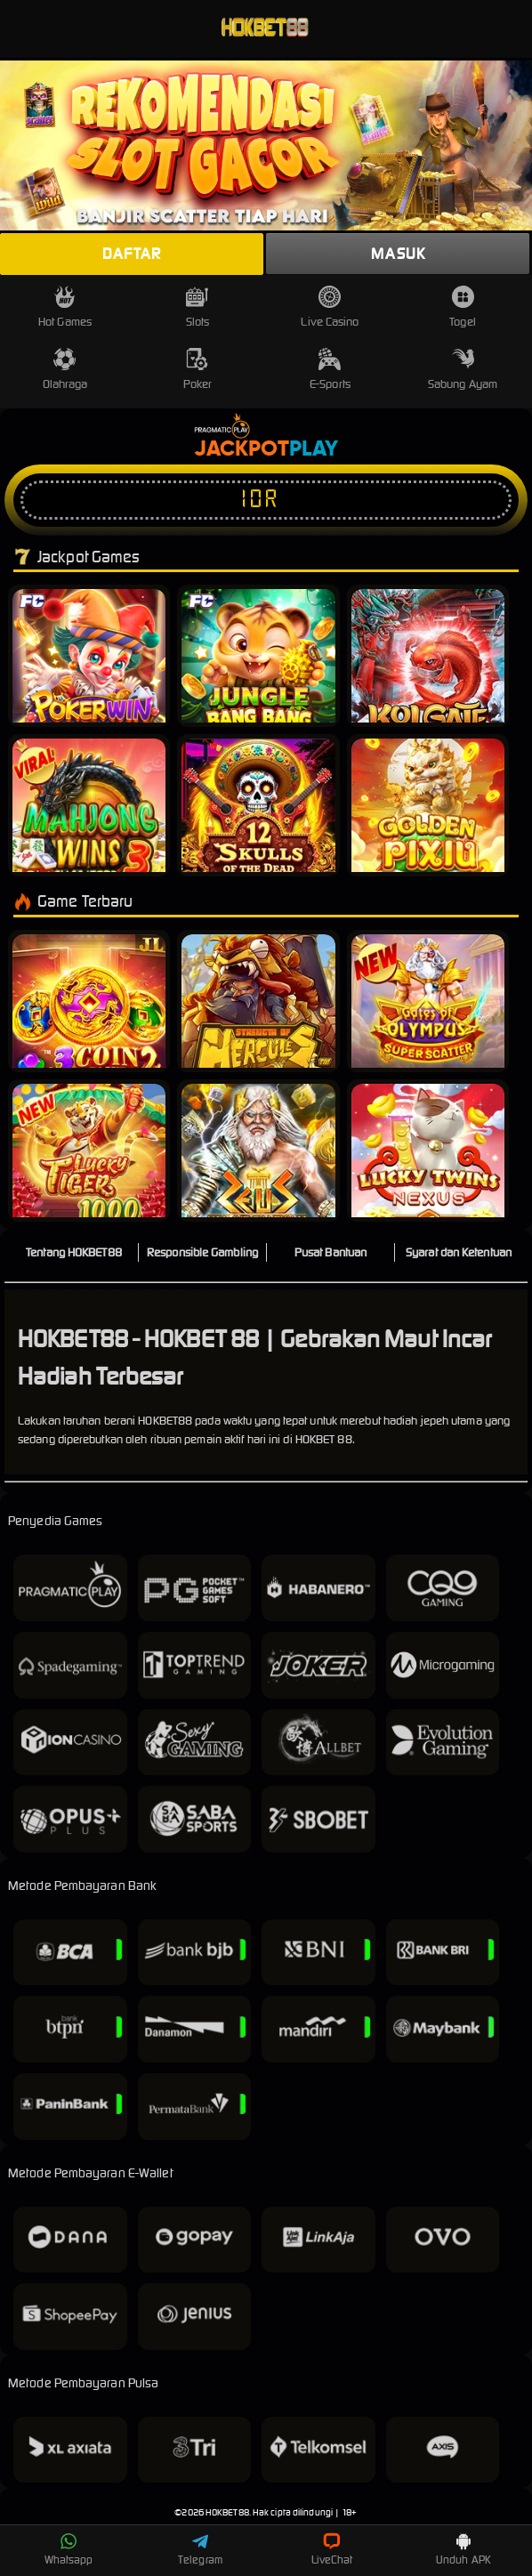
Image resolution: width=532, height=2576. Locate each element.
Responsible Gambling (202, 1252)
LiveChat (332, 2549)
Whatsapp (68, 2549)
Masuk (398, 253)
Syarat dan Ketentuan (459, 1252)
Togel (462, 307)
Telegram (200, 2549)
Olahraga (65, 370)
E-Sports (330, 370)
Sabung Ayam (462, 370)
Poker (198, 370)
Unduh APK (463, 2549)
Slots (198, 307)
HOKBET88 (227, 2512)
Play (313, 449)
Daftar (131, 253)
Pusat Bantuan (330, 1252)
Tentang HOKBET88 (74, 1252)
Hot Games (65, 307)
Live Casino (330, 307)
